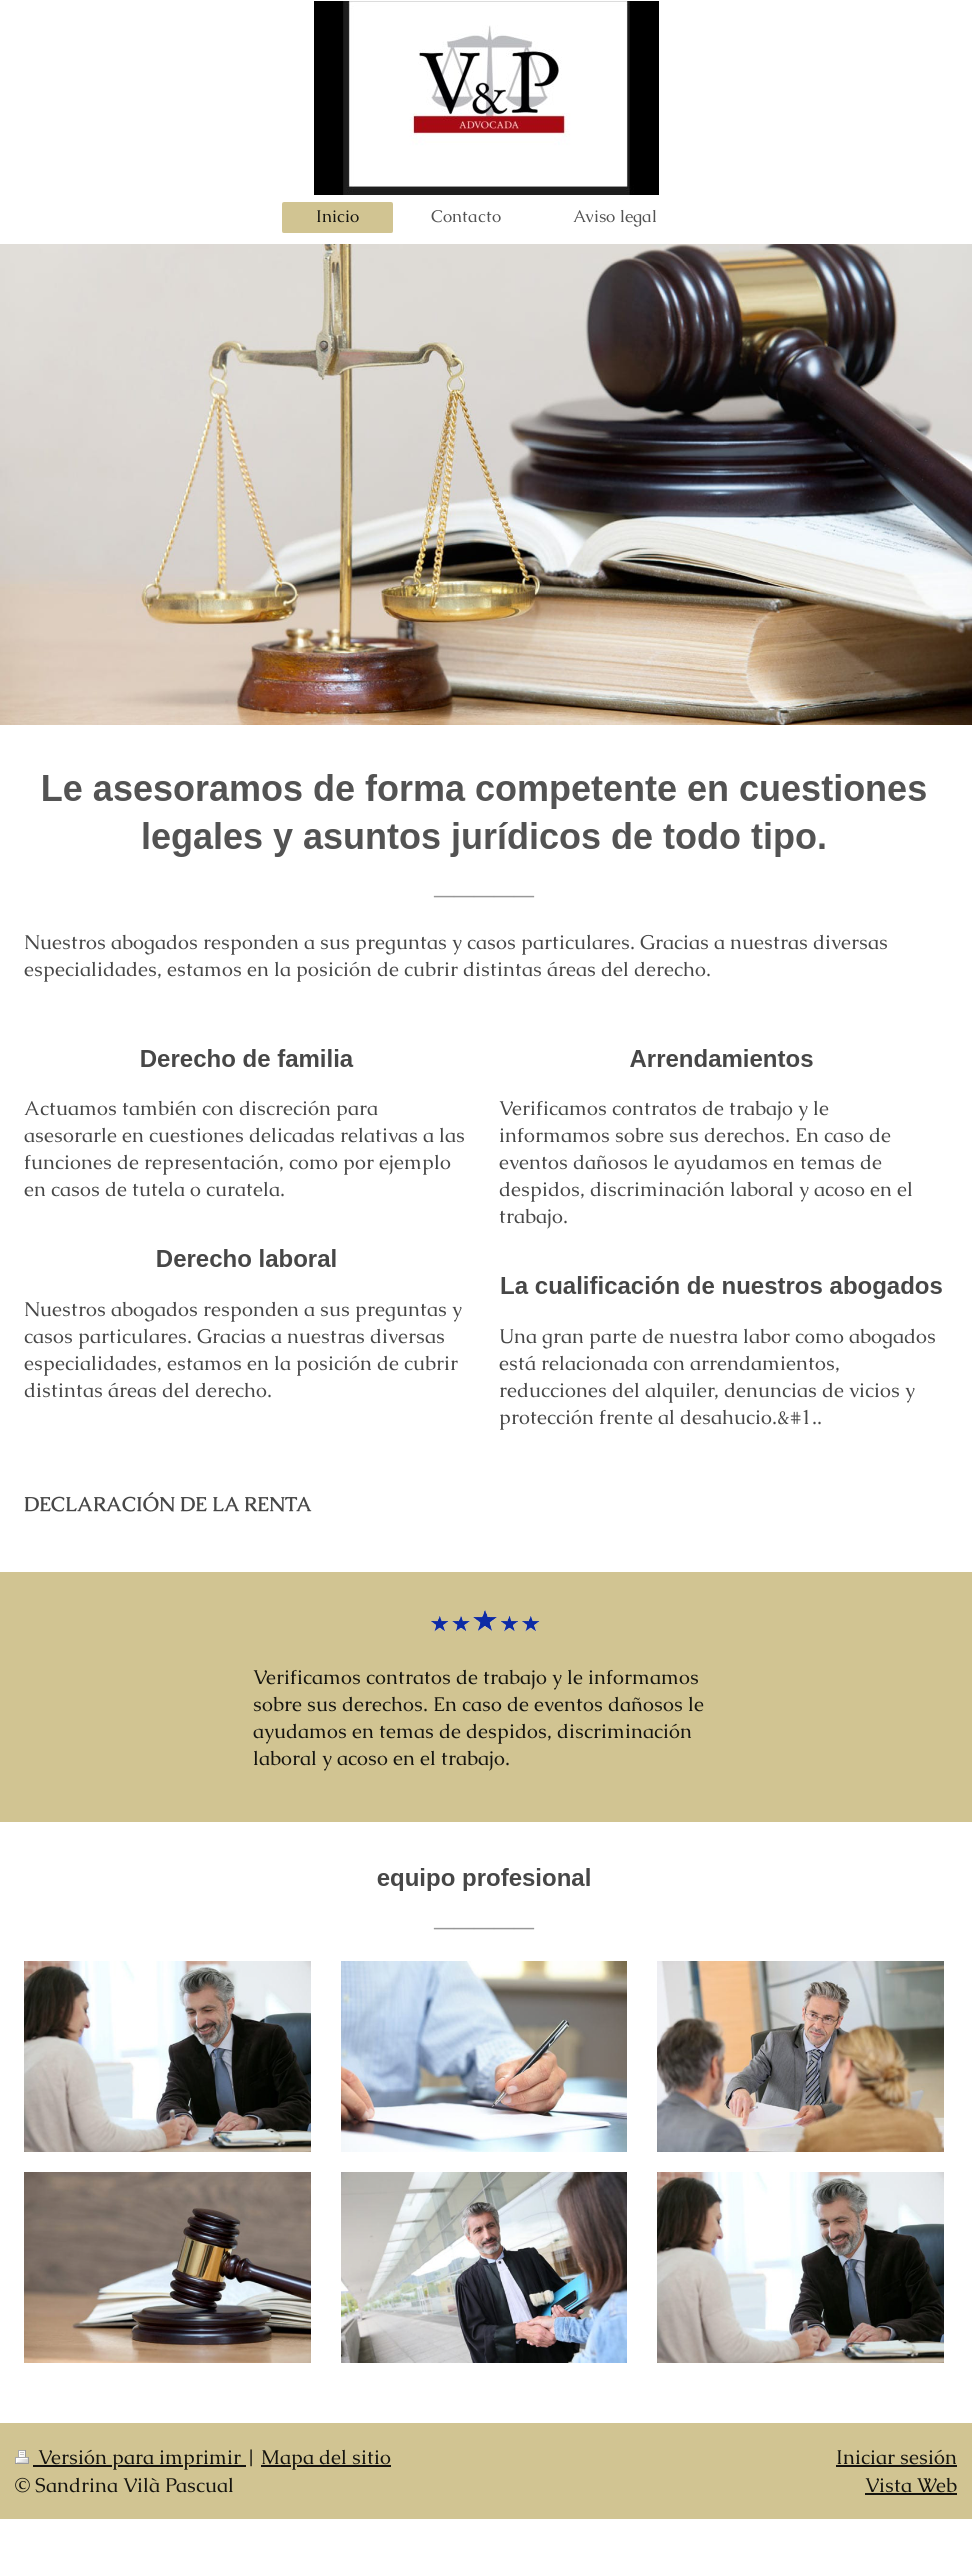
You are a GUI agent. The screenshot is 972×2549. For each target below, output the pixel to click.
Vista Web (911, 2485)
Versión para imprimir (130, 2457)
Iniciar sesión (896, 2457)
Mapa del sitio (326, 2457)
